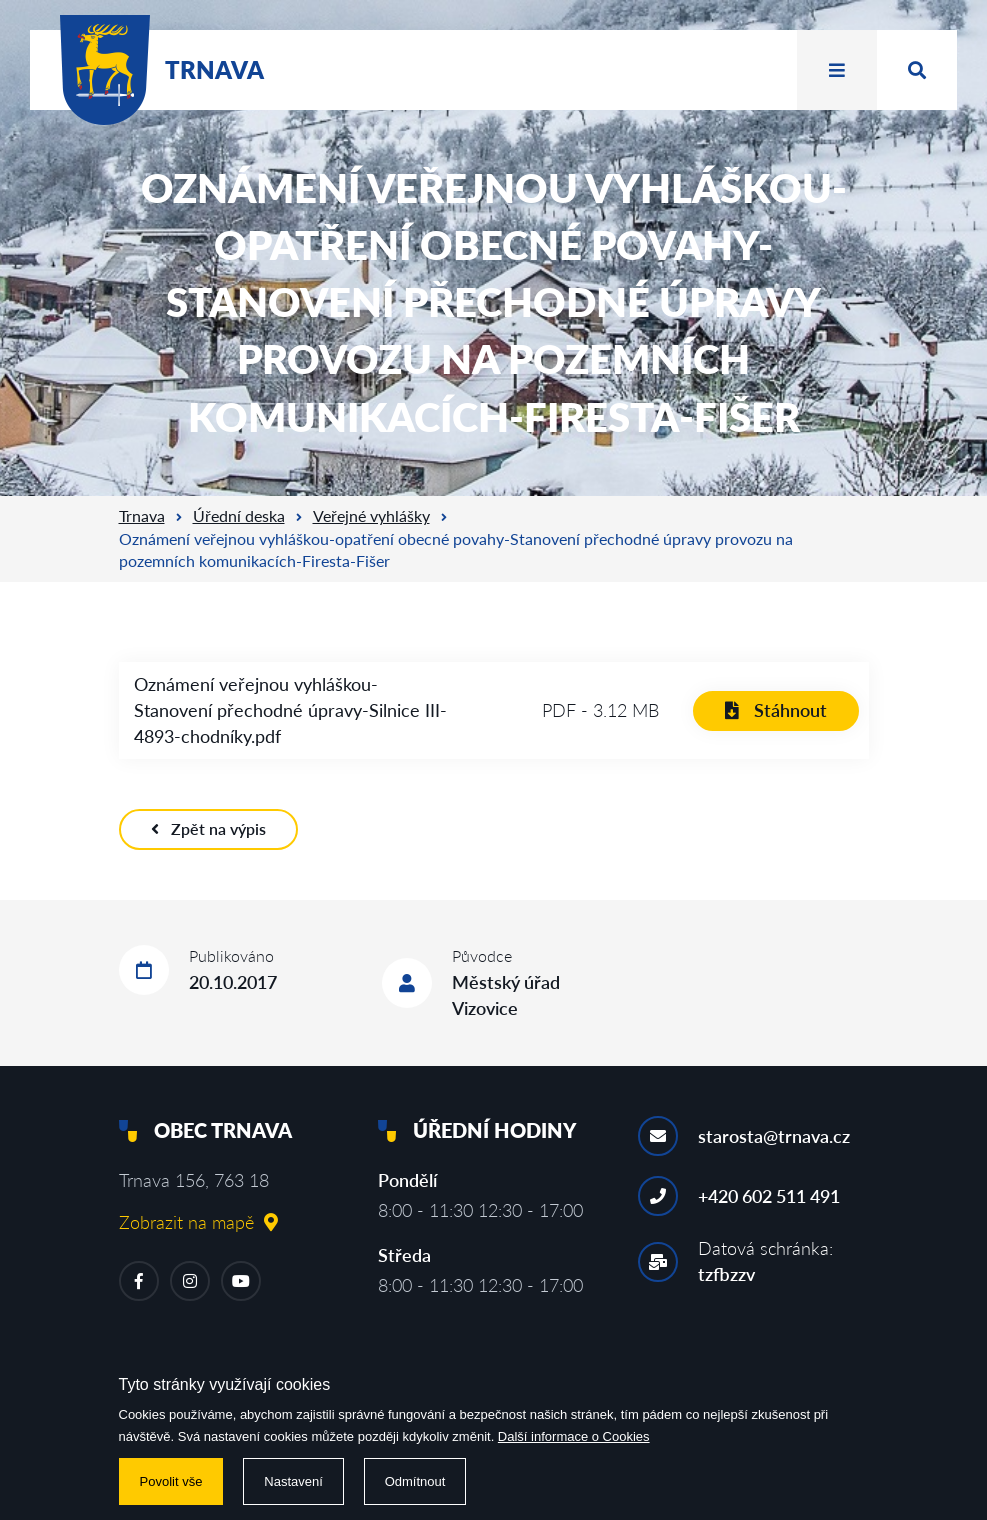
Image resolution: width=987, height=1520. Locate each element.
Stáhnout (776, 710)
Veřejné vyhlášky (371, 515)
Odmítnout (415, 1481)
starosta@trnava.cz (774, 1136)
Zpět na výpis (208, 828)
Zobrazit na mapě (198, 1222)
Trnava (142, 515)
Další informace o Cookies (574, 1436)
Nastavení (293, 1481)
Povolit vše (171, 1481)
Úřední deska (239, 515)
